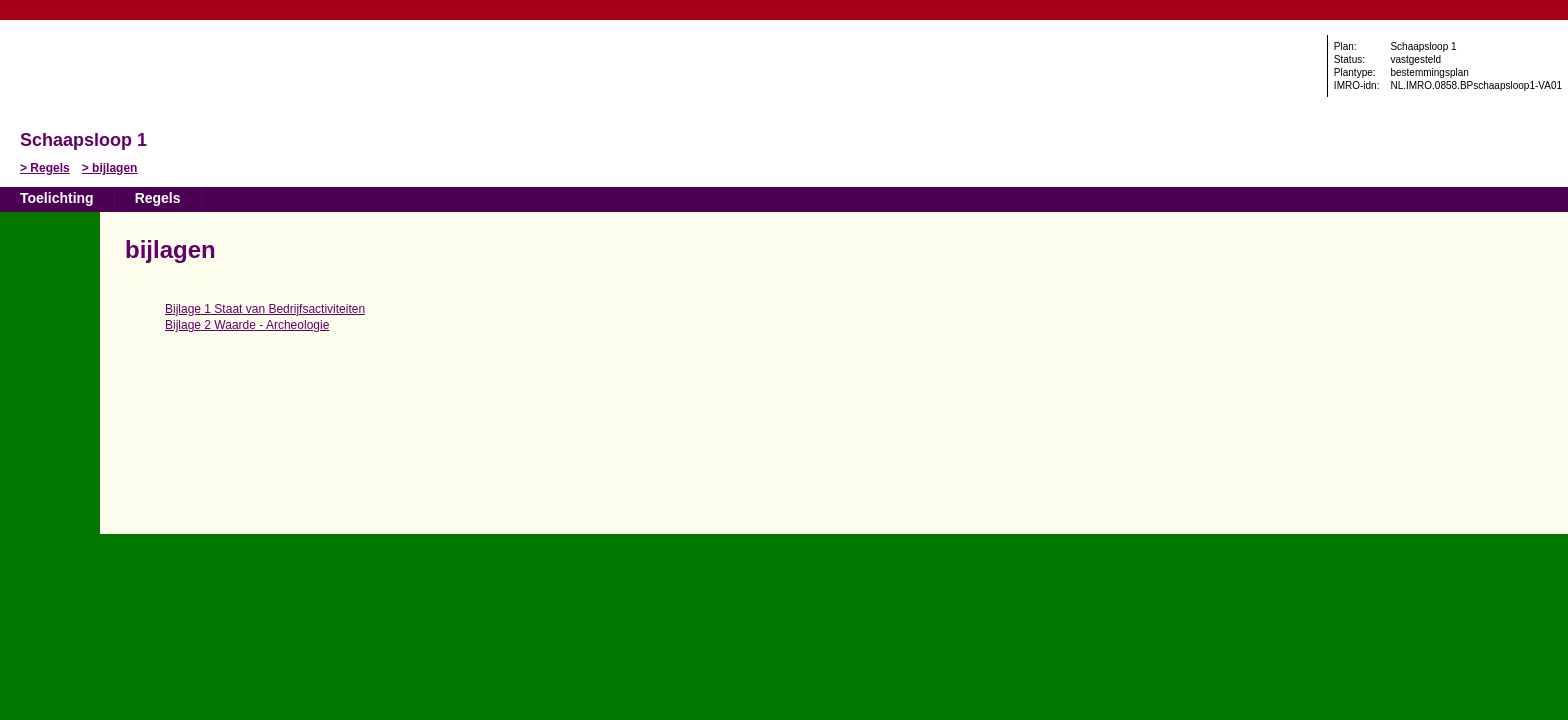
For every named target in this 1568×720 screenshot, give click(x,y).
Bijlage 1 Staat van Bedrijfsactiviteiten (265, 309)
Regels (49, 168)
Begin (49, 277)
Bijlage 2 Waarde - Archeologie (247, 325)
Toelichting (57, 198)
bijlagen (114, 168)
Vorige (49, 307)
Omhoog (49, 367)
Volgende (49, 337)
